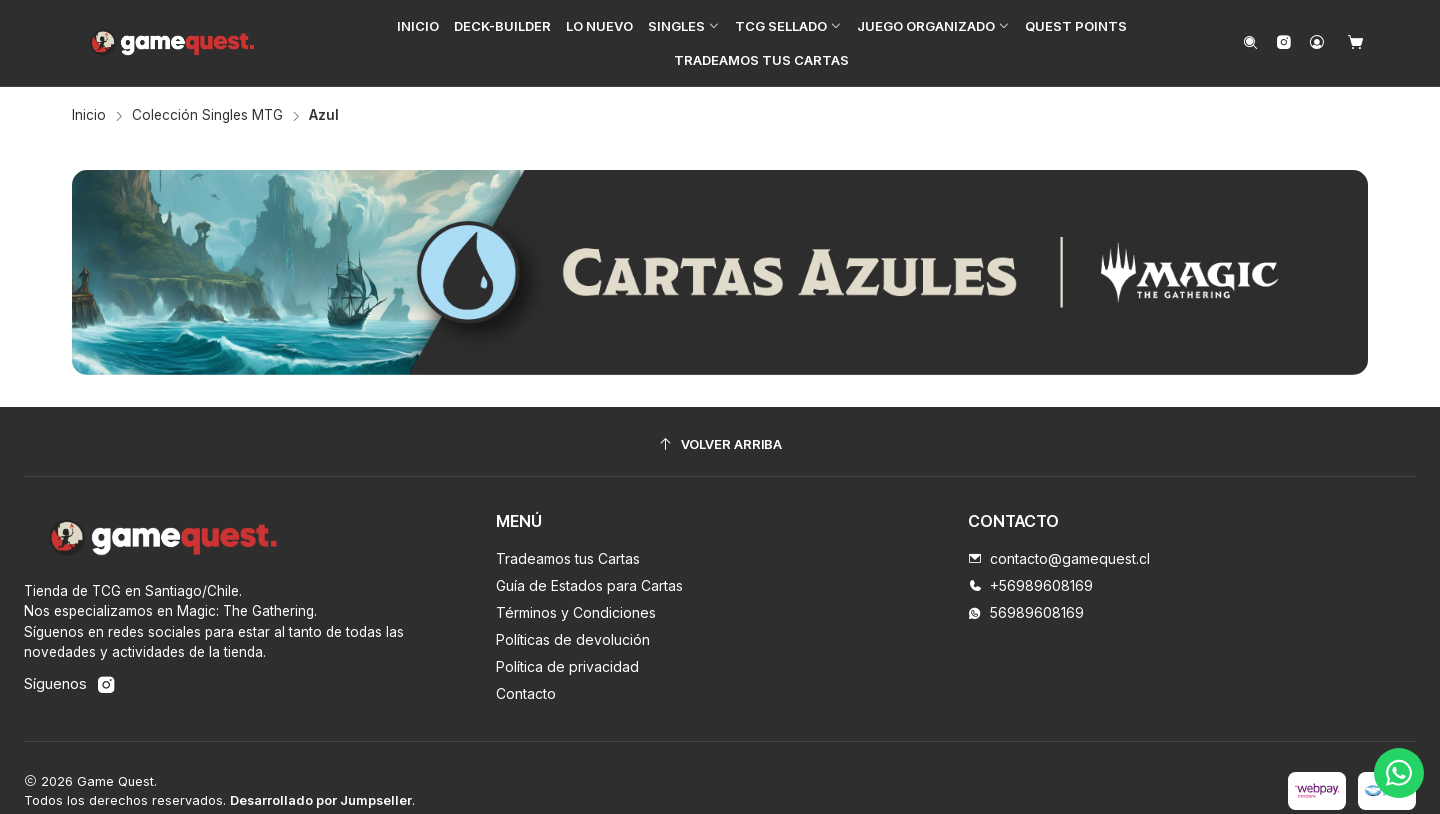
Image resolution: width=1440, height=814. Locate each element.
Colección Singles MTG (207, 116)
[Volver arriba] (720, 444)
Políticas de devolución (573, 639)
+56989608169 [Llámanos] (1030, 585)
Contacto (526, 693)
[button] (684, 26)
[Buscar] (1250, 43)
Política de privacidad (567, 666)
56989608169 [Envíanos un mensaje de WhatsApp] (1026, 612)
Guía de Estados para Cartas (589, 585)
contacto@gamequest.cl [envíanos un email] (1059, 558)
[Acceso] (1317, 43)
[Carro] (1355, 43)
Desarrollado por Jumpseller (321, 800)
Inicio (89, 116)
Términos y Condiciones (576, 612)
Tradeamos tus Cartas (568, 558)
